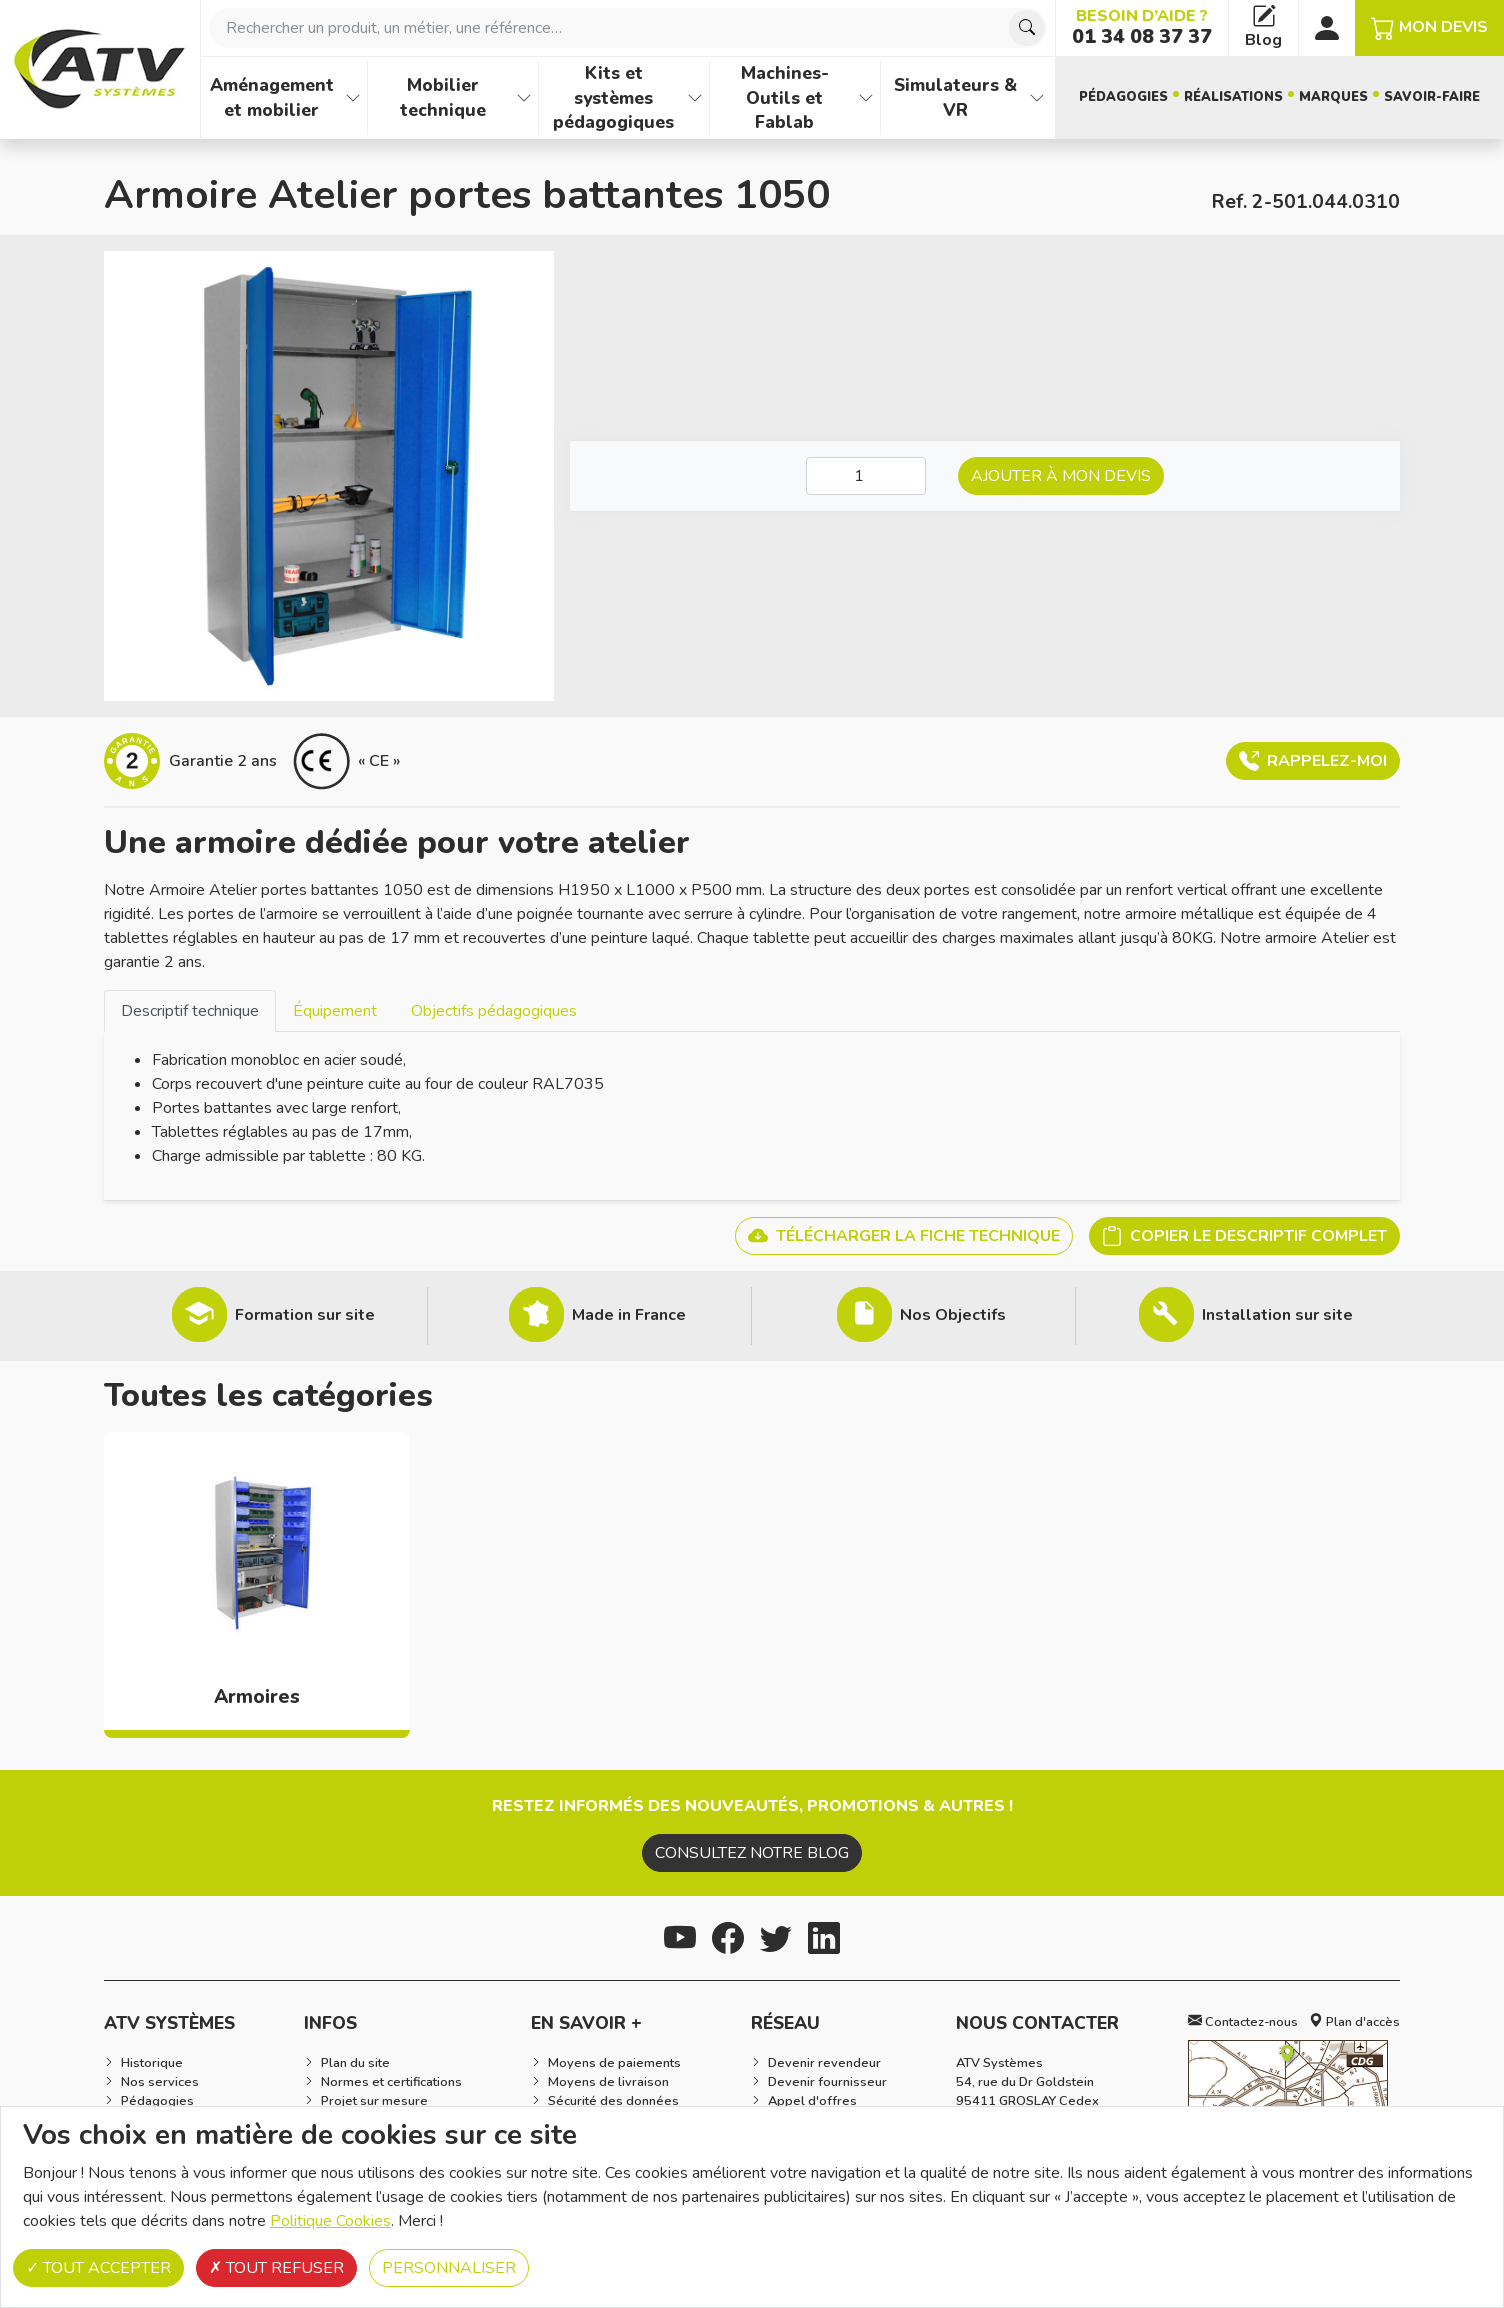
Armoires (257, 1697)
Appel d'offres (812, 2101)
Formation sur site (305, 1315)
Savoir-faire (1432, 97)
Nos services (160, 2082)
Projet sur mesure (374, 2101)
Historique (152, 2063)
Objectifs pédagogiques (494, 1011)
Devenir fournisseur (827, 2082)
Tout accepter (98, 2268)
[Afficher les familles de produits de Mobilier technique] (524, 98)
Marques (1333, 97)
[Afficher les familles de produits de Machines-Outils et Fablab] (866, 98)
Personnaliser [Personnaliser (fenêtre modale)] (449, 2268)
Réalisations (1233, 97)
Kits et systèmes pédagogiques (613, 97)
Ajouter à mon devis (1061, 476)
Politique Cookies (330, 2221)
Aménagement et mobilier (272, 97)
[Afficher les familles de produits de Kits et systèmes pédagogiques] (695, 98)
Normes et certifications (391, 2082)
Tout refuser (276, 2268)
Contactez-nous (1243, 2022)
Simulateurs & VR (955, 97)
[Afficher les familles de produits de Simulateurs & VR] (1037, 98)
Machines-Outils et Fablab (785, 97)
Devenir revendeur (824, 2063)
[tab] (190, 1010)
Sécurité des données (613, 2101)
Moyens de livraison (608, 2082)
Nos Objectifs (953, 1315)
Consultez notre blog (752, 1853)
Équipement (335, 1011)
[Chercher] (1027, 28)
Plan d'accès (1354, 2022)
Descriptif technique (190, 1011)
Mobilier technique (443, 97)
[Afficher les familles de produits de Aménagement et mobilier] (353, 98)
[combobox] (628, 28)
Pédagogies (1123, 97)
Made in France (629, 1315)
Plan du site (355, 2063)
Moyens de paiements (614, 2063)
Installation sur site (1277, 1315)
